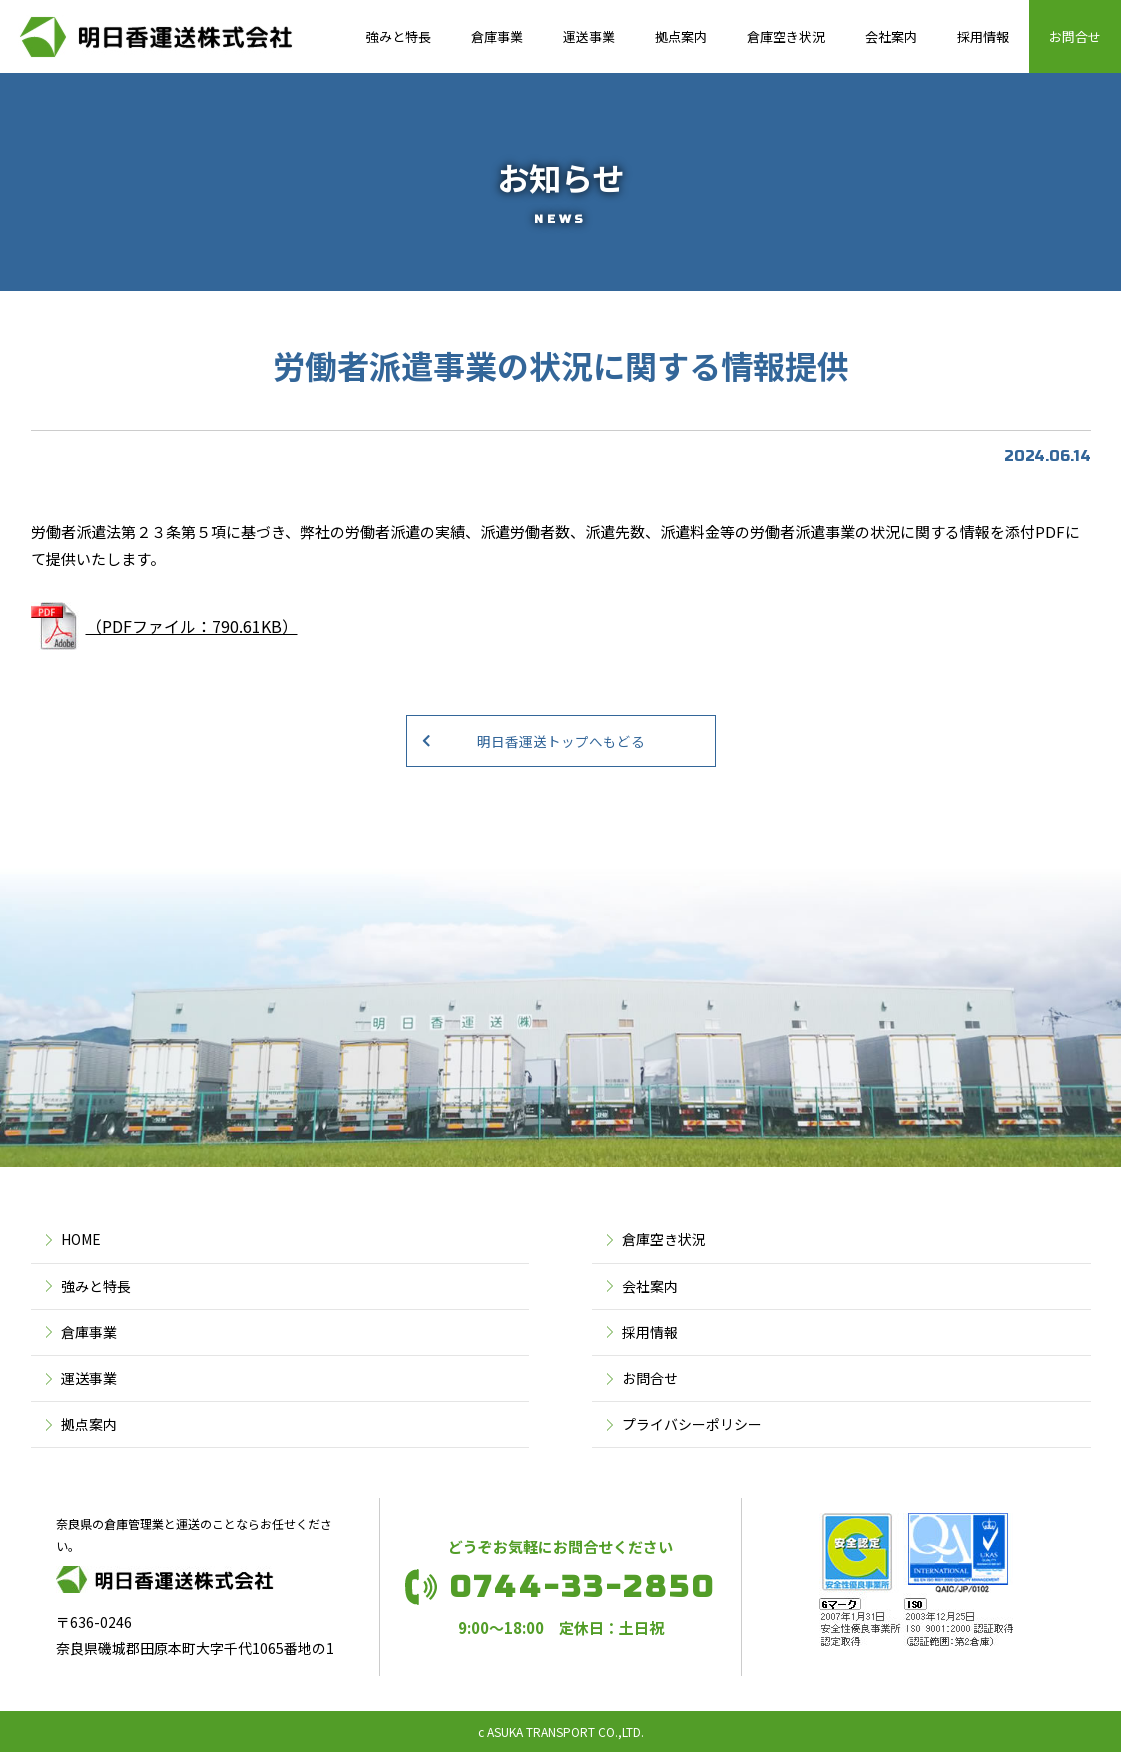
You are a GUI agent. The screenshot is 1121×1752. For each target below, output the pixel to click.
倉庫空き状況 (786, 36)
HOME (81, 1239)
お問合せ (1075, 36)
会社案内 (891, 36)
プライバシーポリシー (692, 1424)
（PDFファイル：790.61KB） (192, 626)
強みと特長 (398, 36)
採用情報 (983, 36)
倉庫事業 (497, 36)
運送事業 (589, 36)
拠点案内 (681, 36)
